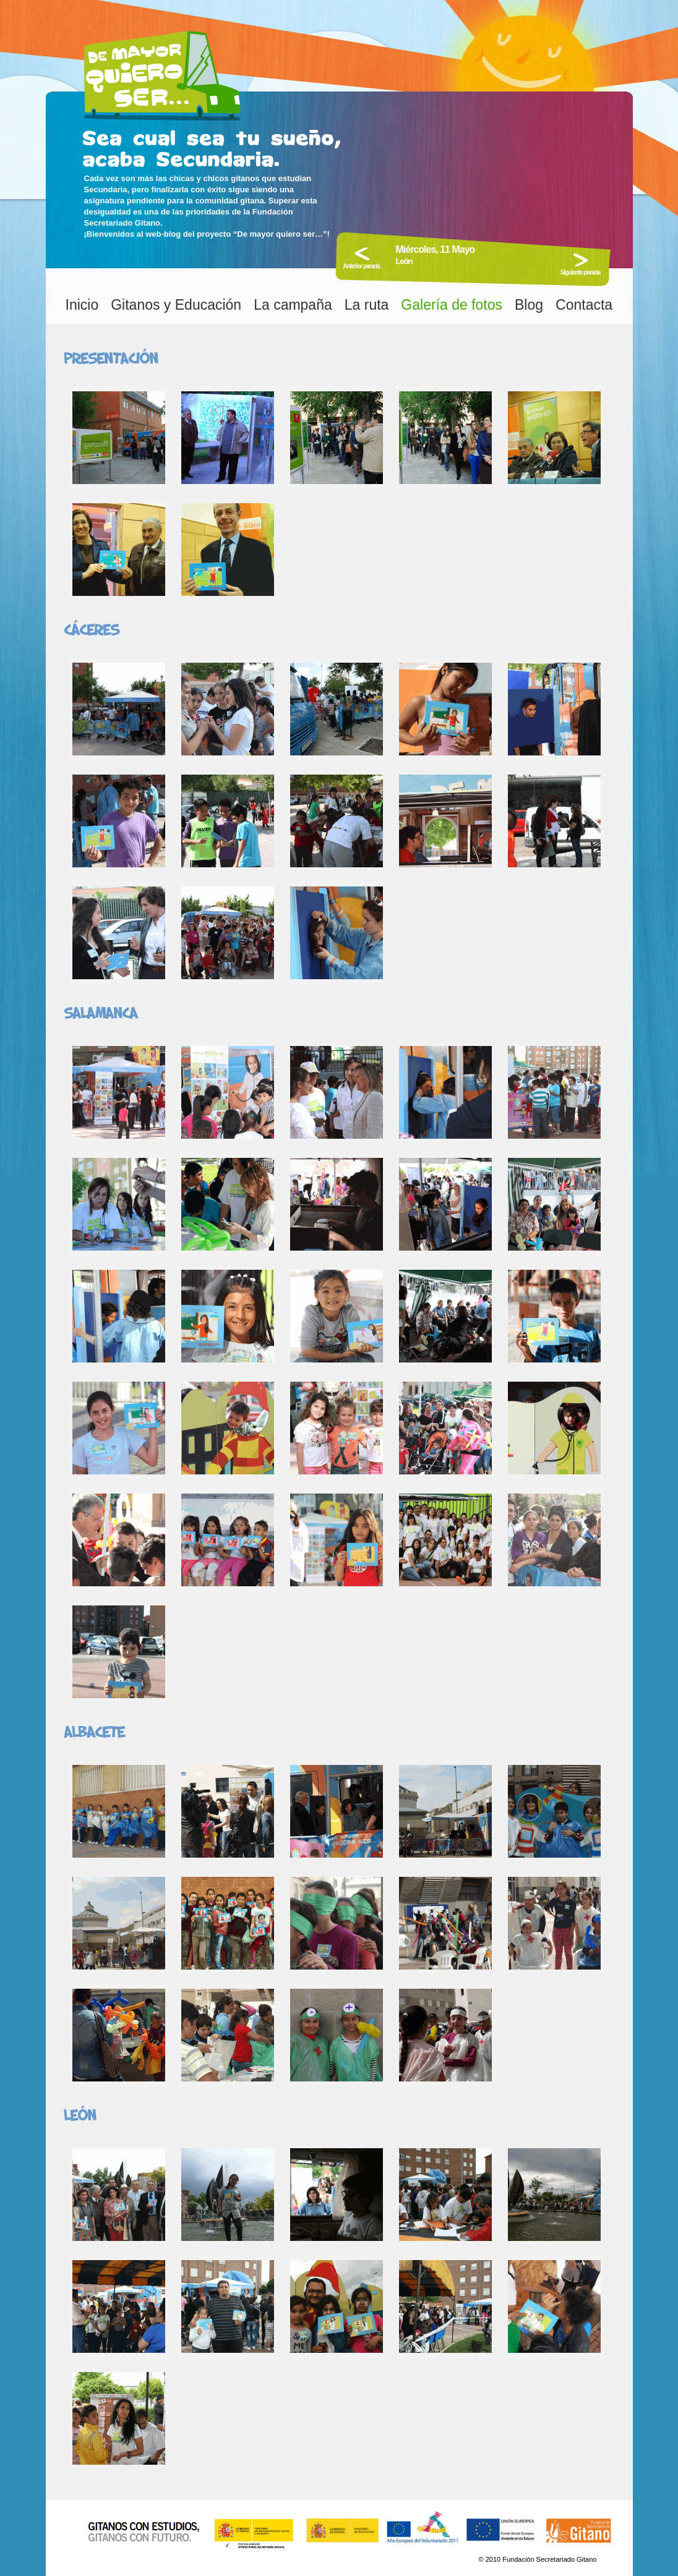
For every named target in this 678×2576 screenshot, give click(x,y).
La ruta (367, 305)
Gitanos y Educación (176, 305)
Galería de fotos (451, 305)
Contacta (584, 305)
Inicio (82, 305)
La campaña (293, 305)
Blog (529, 305)
